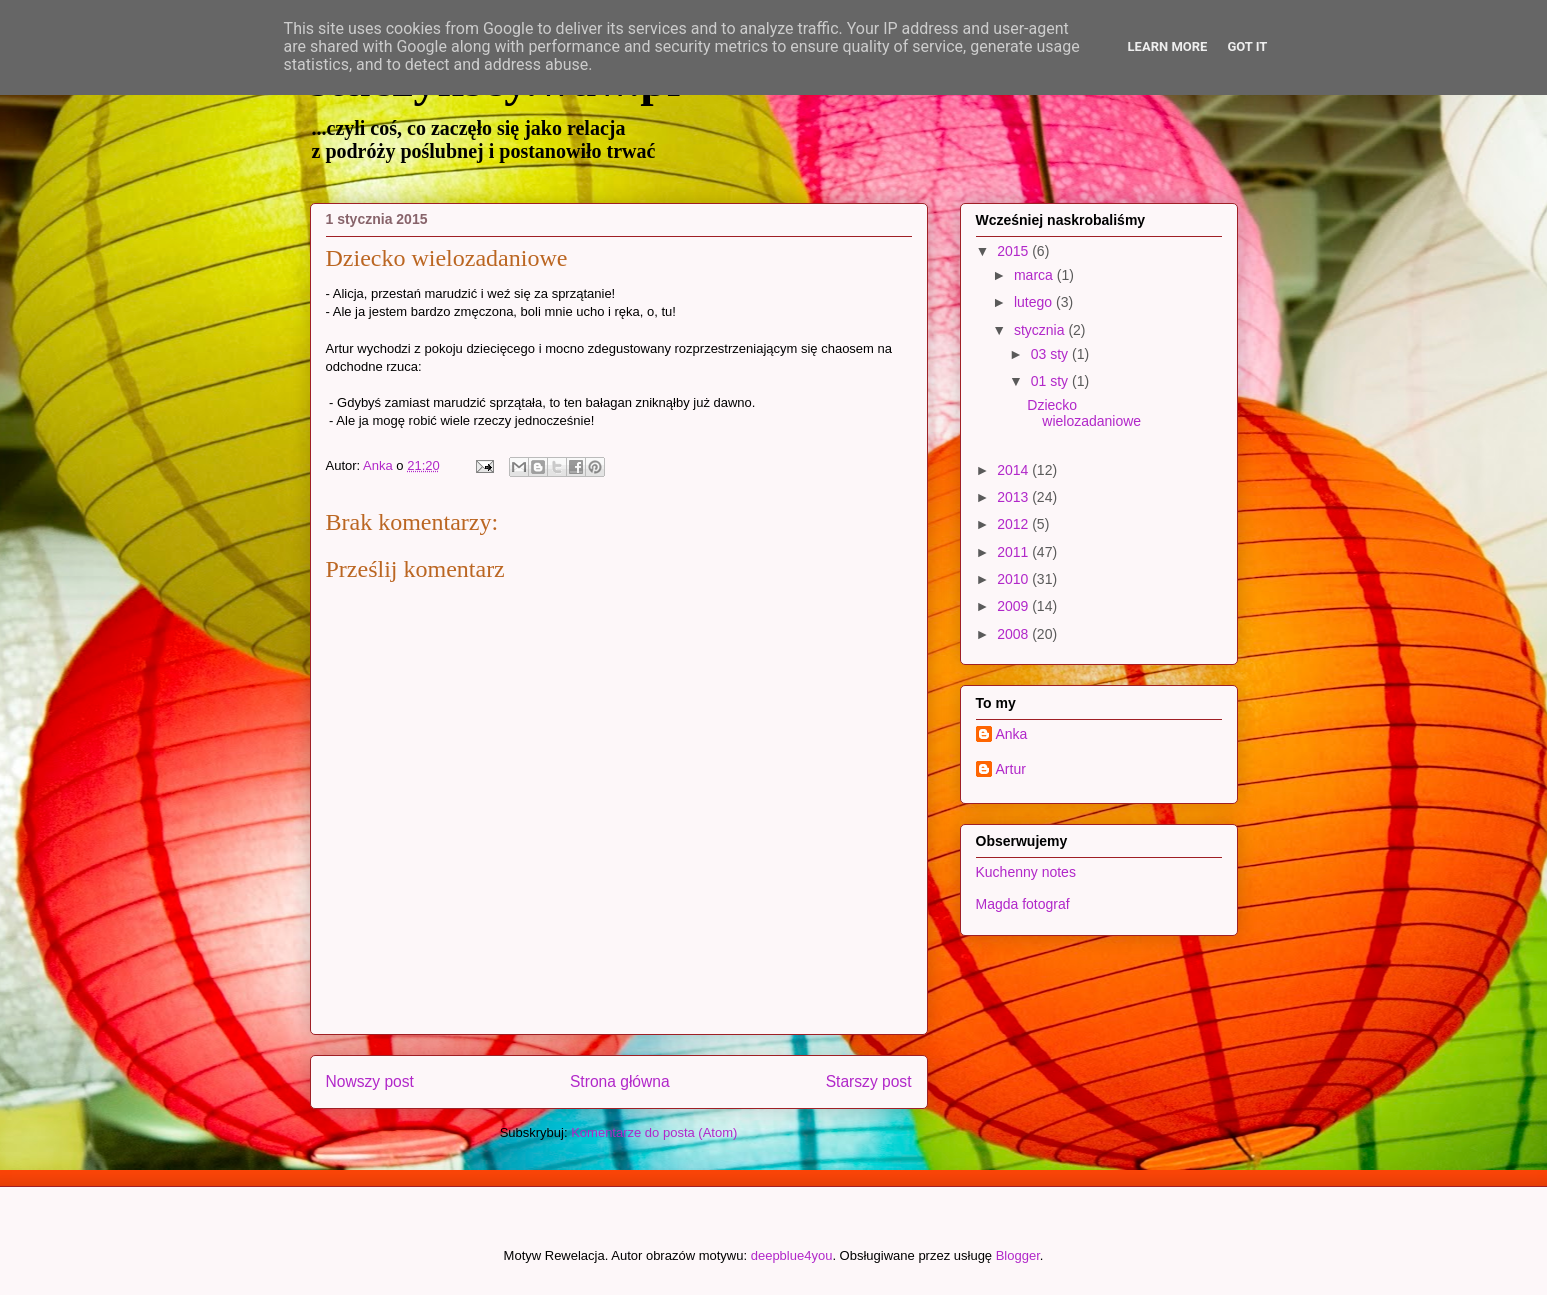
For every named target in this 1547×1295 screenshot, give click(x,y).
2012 (1014, 524)
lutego (1035, 302)
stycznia (1041, 330)
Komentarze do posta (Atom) (654, 1132)
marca (1035, 275)
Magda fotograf (1023, 904)
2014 (1014, 470)
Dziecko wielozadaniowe (1084, 413)
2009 (1014, 606)
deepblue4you (792, 1255)
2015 (1014, 251)
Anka (1012, 734)
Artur (1011, 769)
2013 (1014, 497)
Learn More (1168, 46)
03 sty (1051, 354)
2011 (1014, 552)
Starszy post (869, 1081)
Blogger (1018, 1255)
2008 (1014, 634)
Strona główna (620, 1081)
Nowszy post (370, 1081)
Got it (1247, 46)
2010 (1014, 579)
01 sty (1051, 381)
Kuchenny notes (1026, 872)
